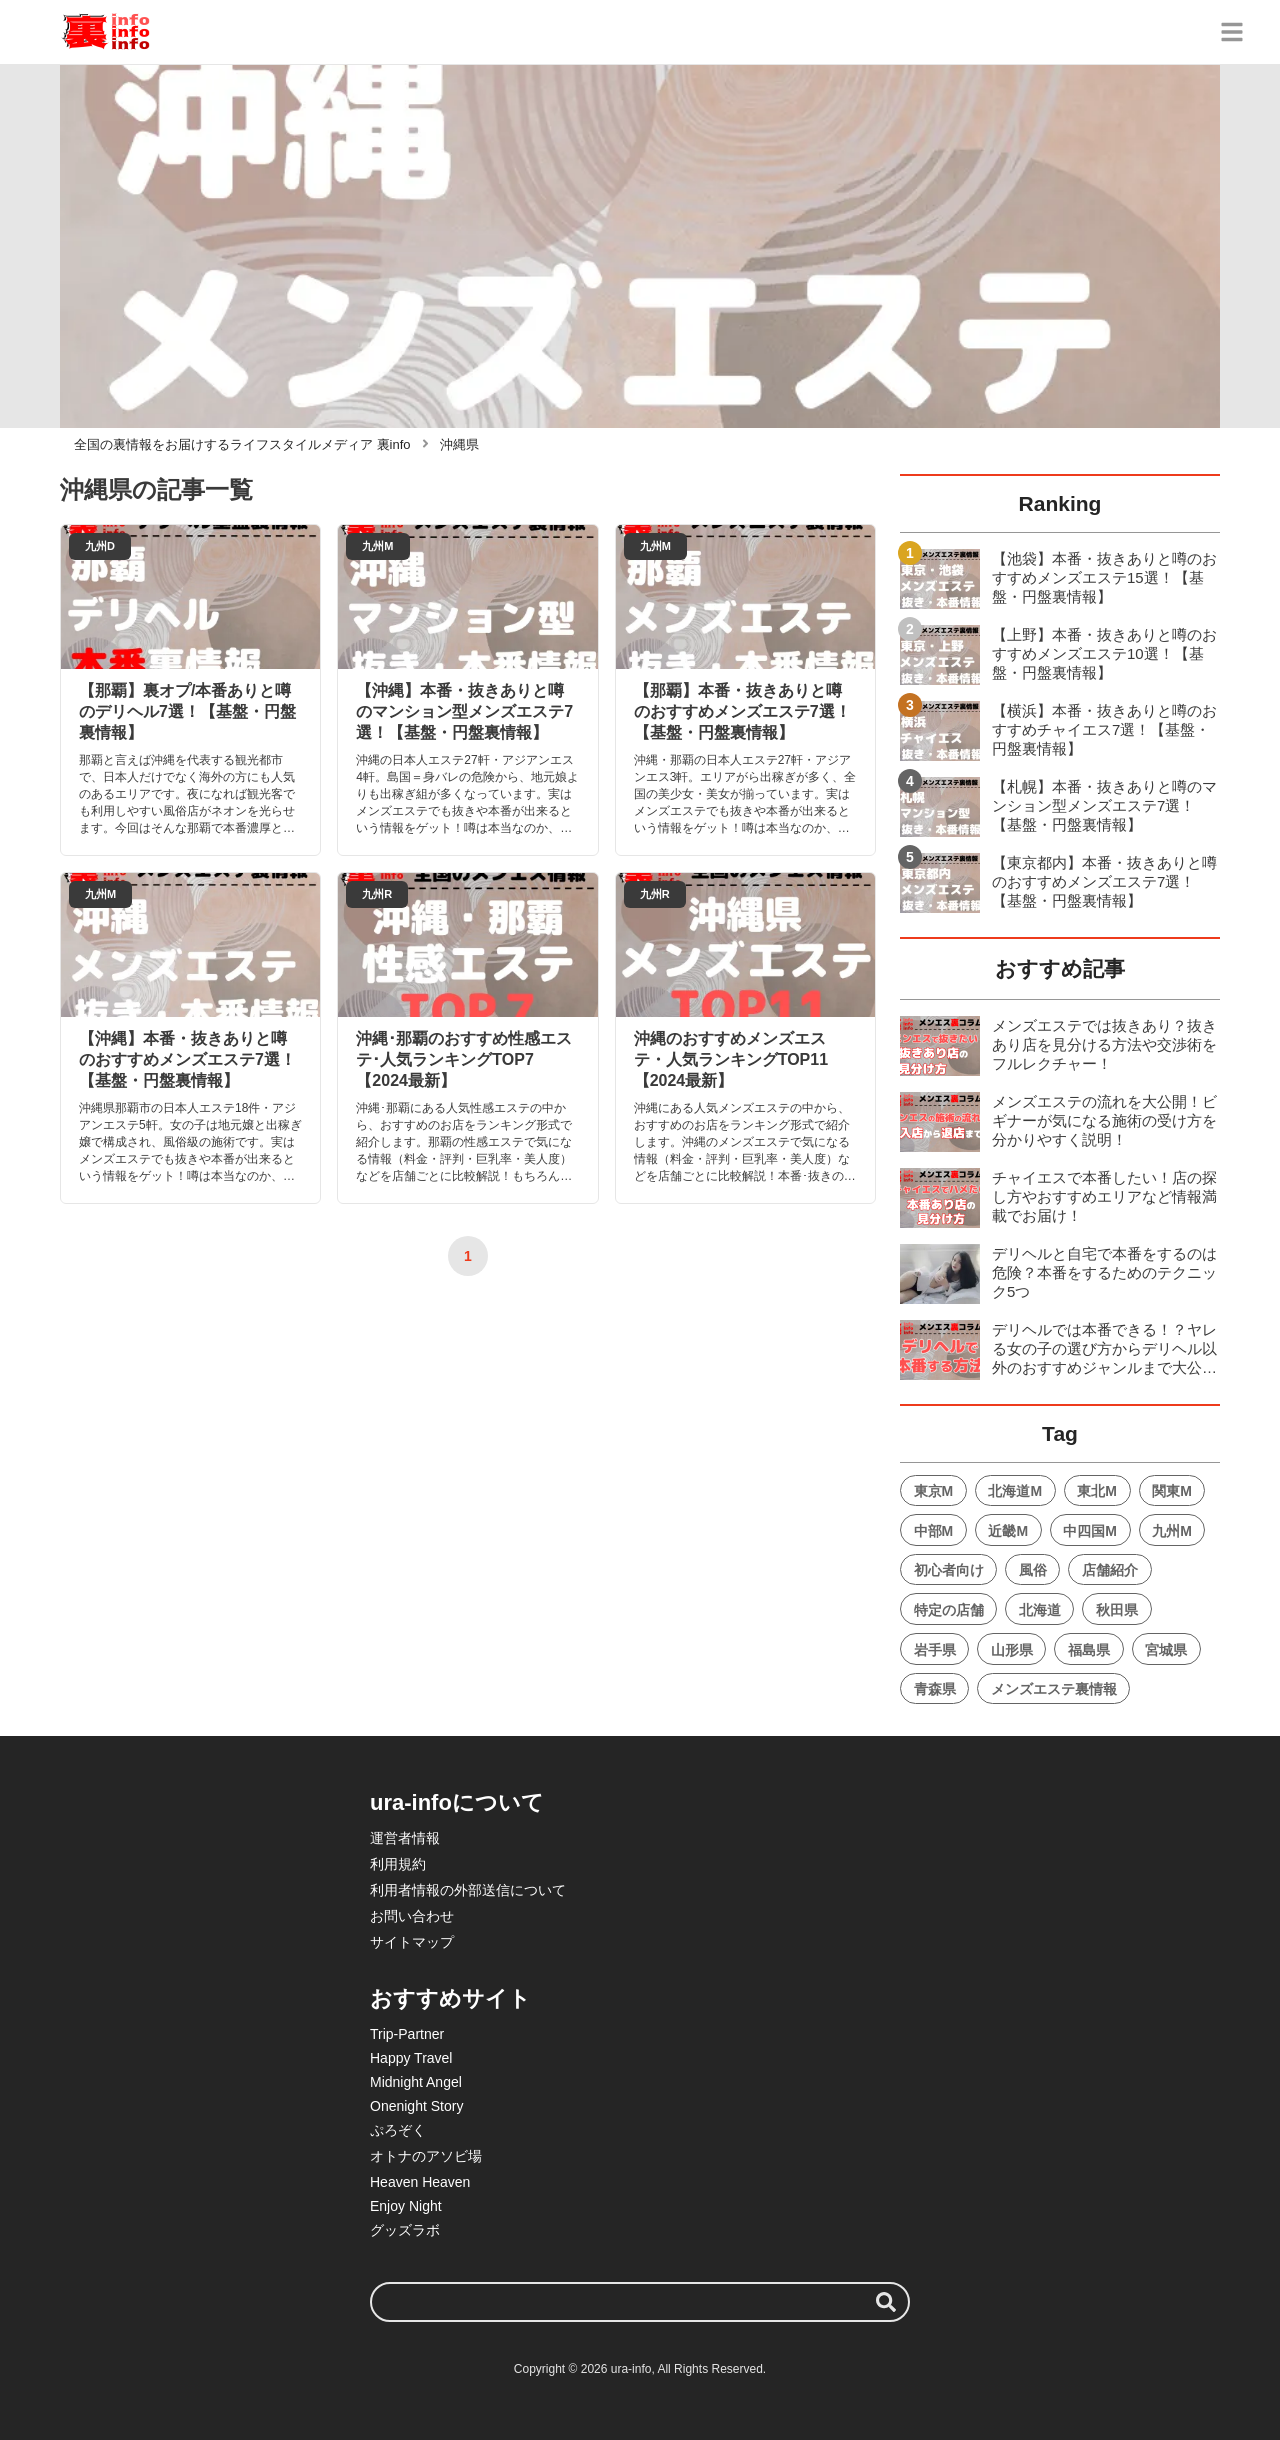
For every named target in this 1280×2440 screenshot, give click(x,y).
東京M (934, 1491)
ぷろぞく (398, 2130)
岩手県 (935, 1650)
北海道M (1015, 1491)
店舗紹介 (1110, 1570)
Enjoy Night (406, 2206)
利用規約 (398, 1864)
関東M (1172, 1491)
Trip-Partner (407, 2034)
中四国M (1090, 1531)
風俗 (1033, 1570)
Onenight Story (416, 2106)
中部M (934, 1531)
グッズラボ (405, 2230)
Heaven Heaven (420, 2182)
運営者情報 (405, 1838)
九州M (1172, 1531)
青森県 (935, 1689)
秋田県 (1117, 1610)
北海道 (1040, 1610)
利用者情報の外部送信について (468, 1890)
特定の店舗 (949, 1610)
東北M (1097, 1491)
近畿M (1008, 1531)
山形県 (1012, 1650)
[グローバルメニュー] (1232, 32)
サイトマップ (412, 1942)
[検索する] (886, 2302)
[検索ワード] (640, 2302)
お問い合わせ (412, 1916)
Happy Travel (411, 2058)
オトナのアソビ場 (426, 2156)
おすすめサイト (450, 1998)
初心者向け (949, 1570)
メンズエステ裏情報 (1054, 1689)
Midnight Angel (416, 2082)
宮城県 (1166, 1650)
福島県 (1089, 1650)
